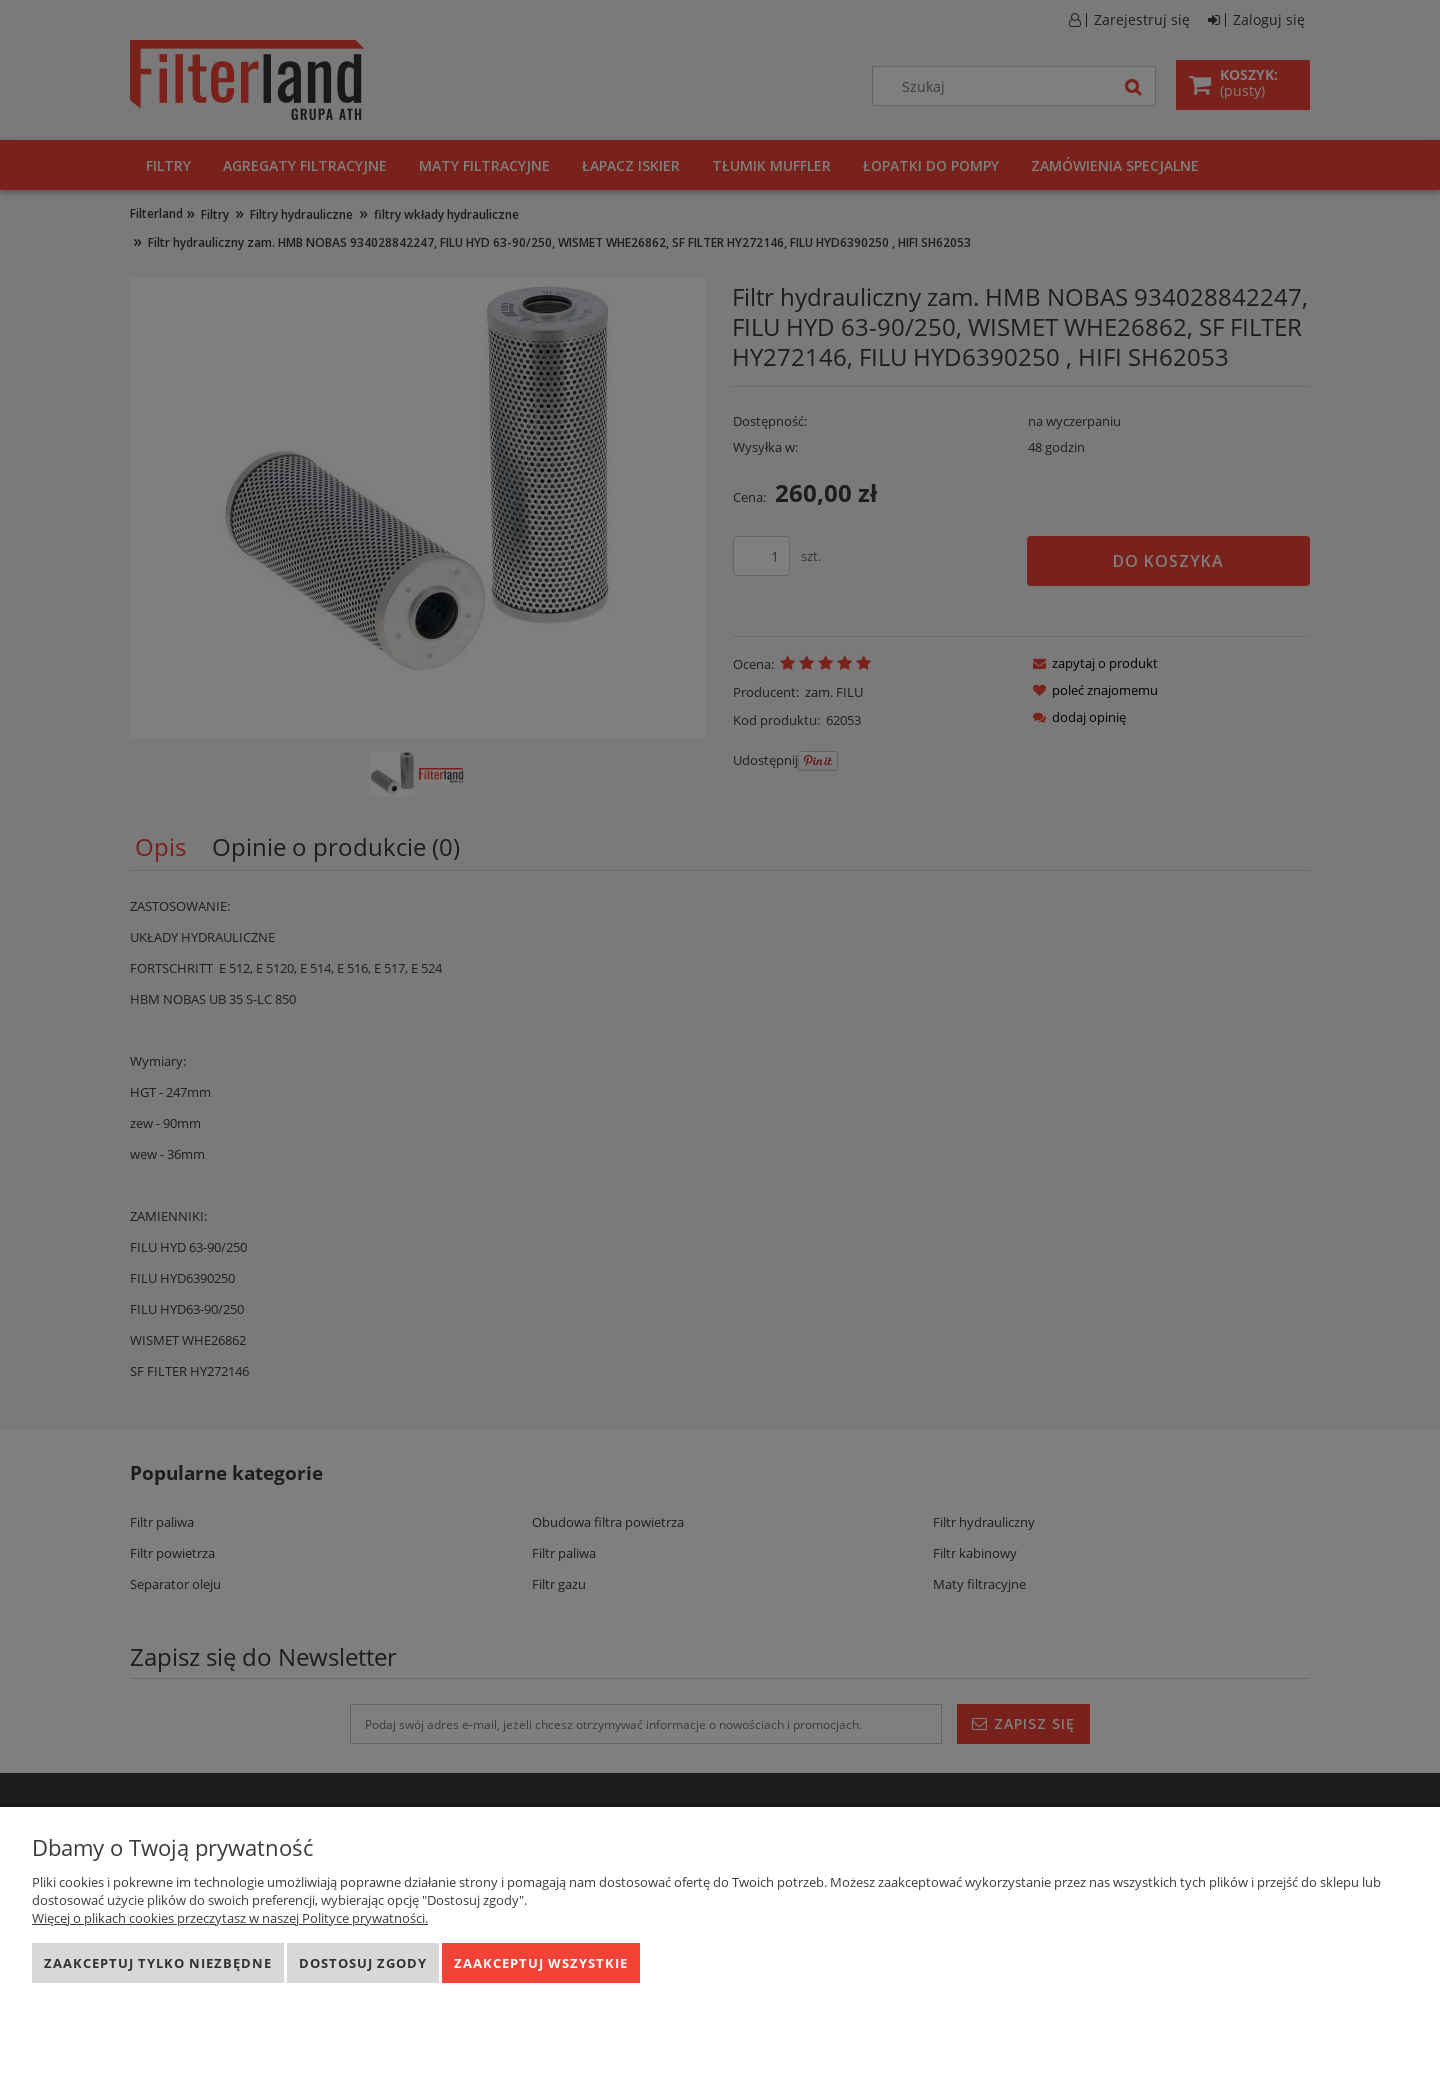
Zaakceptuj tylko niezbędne (158, 1963)
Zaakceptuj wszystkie (541, 1963)
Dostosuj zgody (363, 1963)
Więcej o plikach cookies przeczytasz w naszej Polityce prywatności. (230, 1918)
